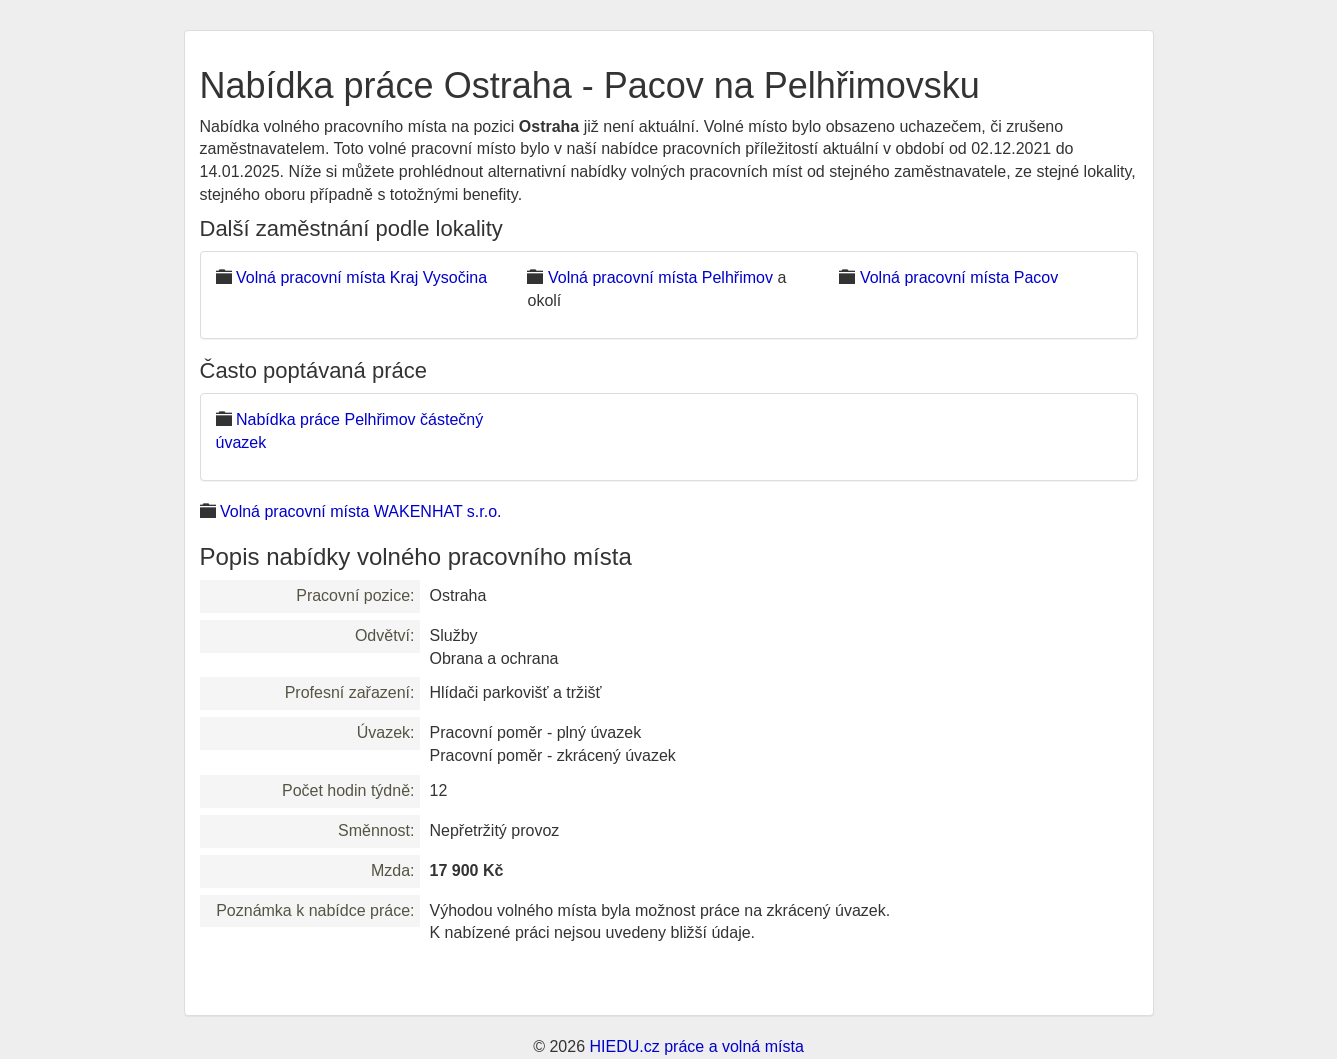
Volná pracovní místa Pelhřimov (660, 277)
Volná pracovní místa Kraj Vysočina (361, 277)
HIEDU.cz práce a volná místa (696, 1046)
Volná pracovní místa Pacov (959, 277)
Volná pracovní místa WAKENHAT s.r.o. (361, 511)
